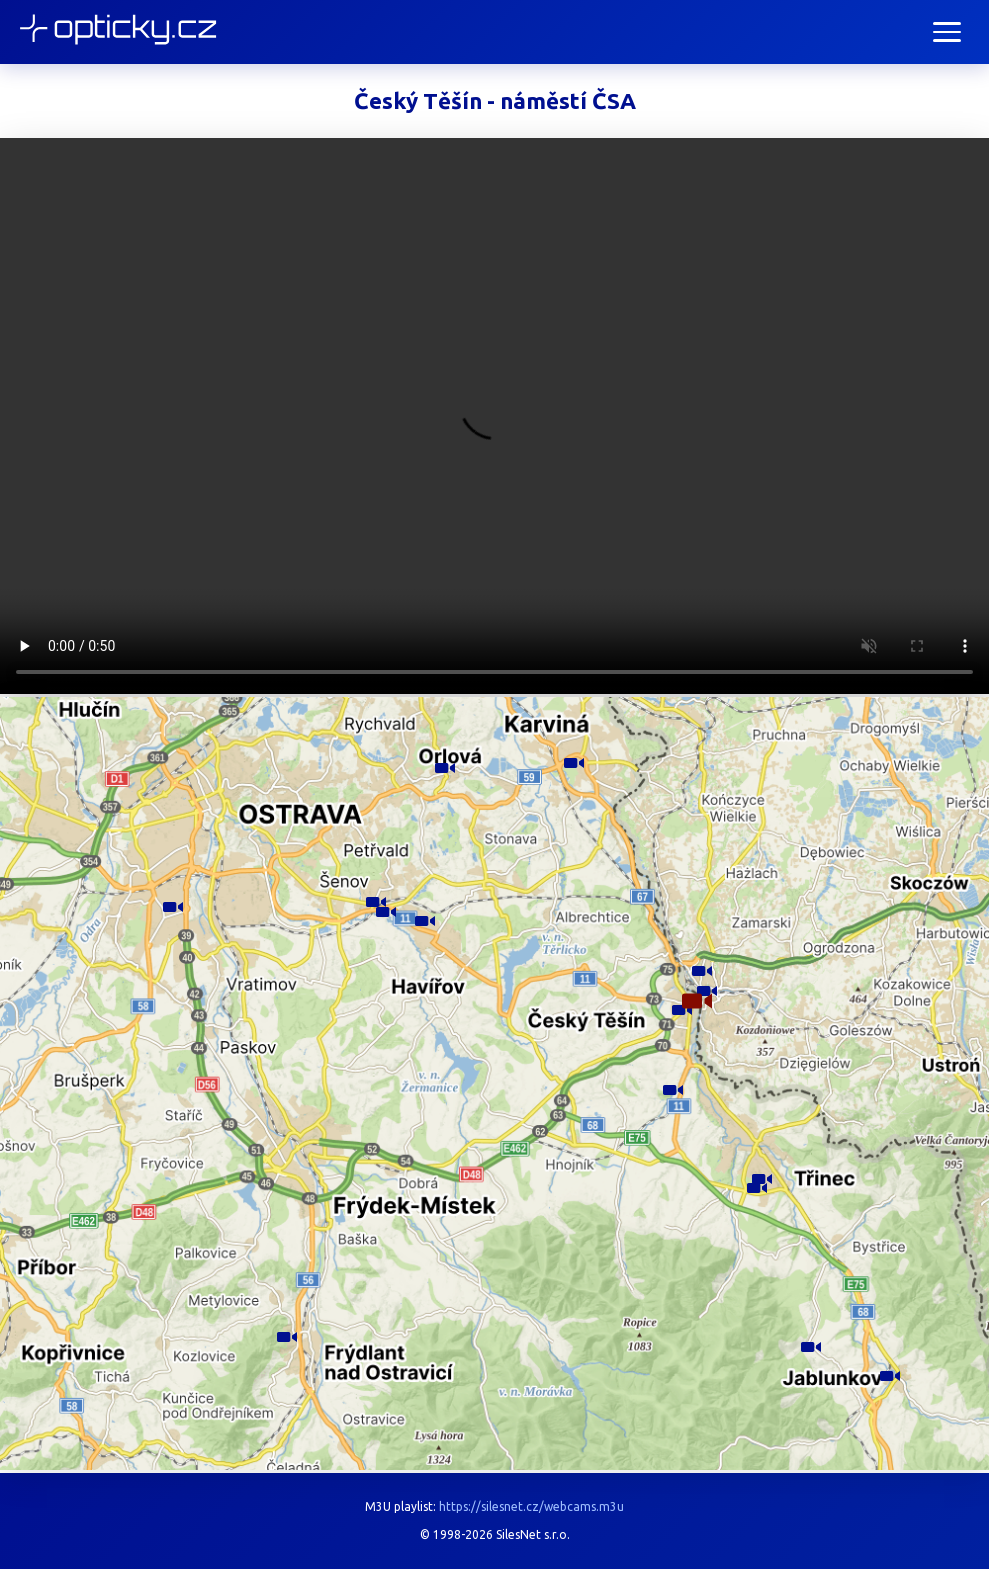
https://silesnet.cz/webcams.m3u (531, 1506)
